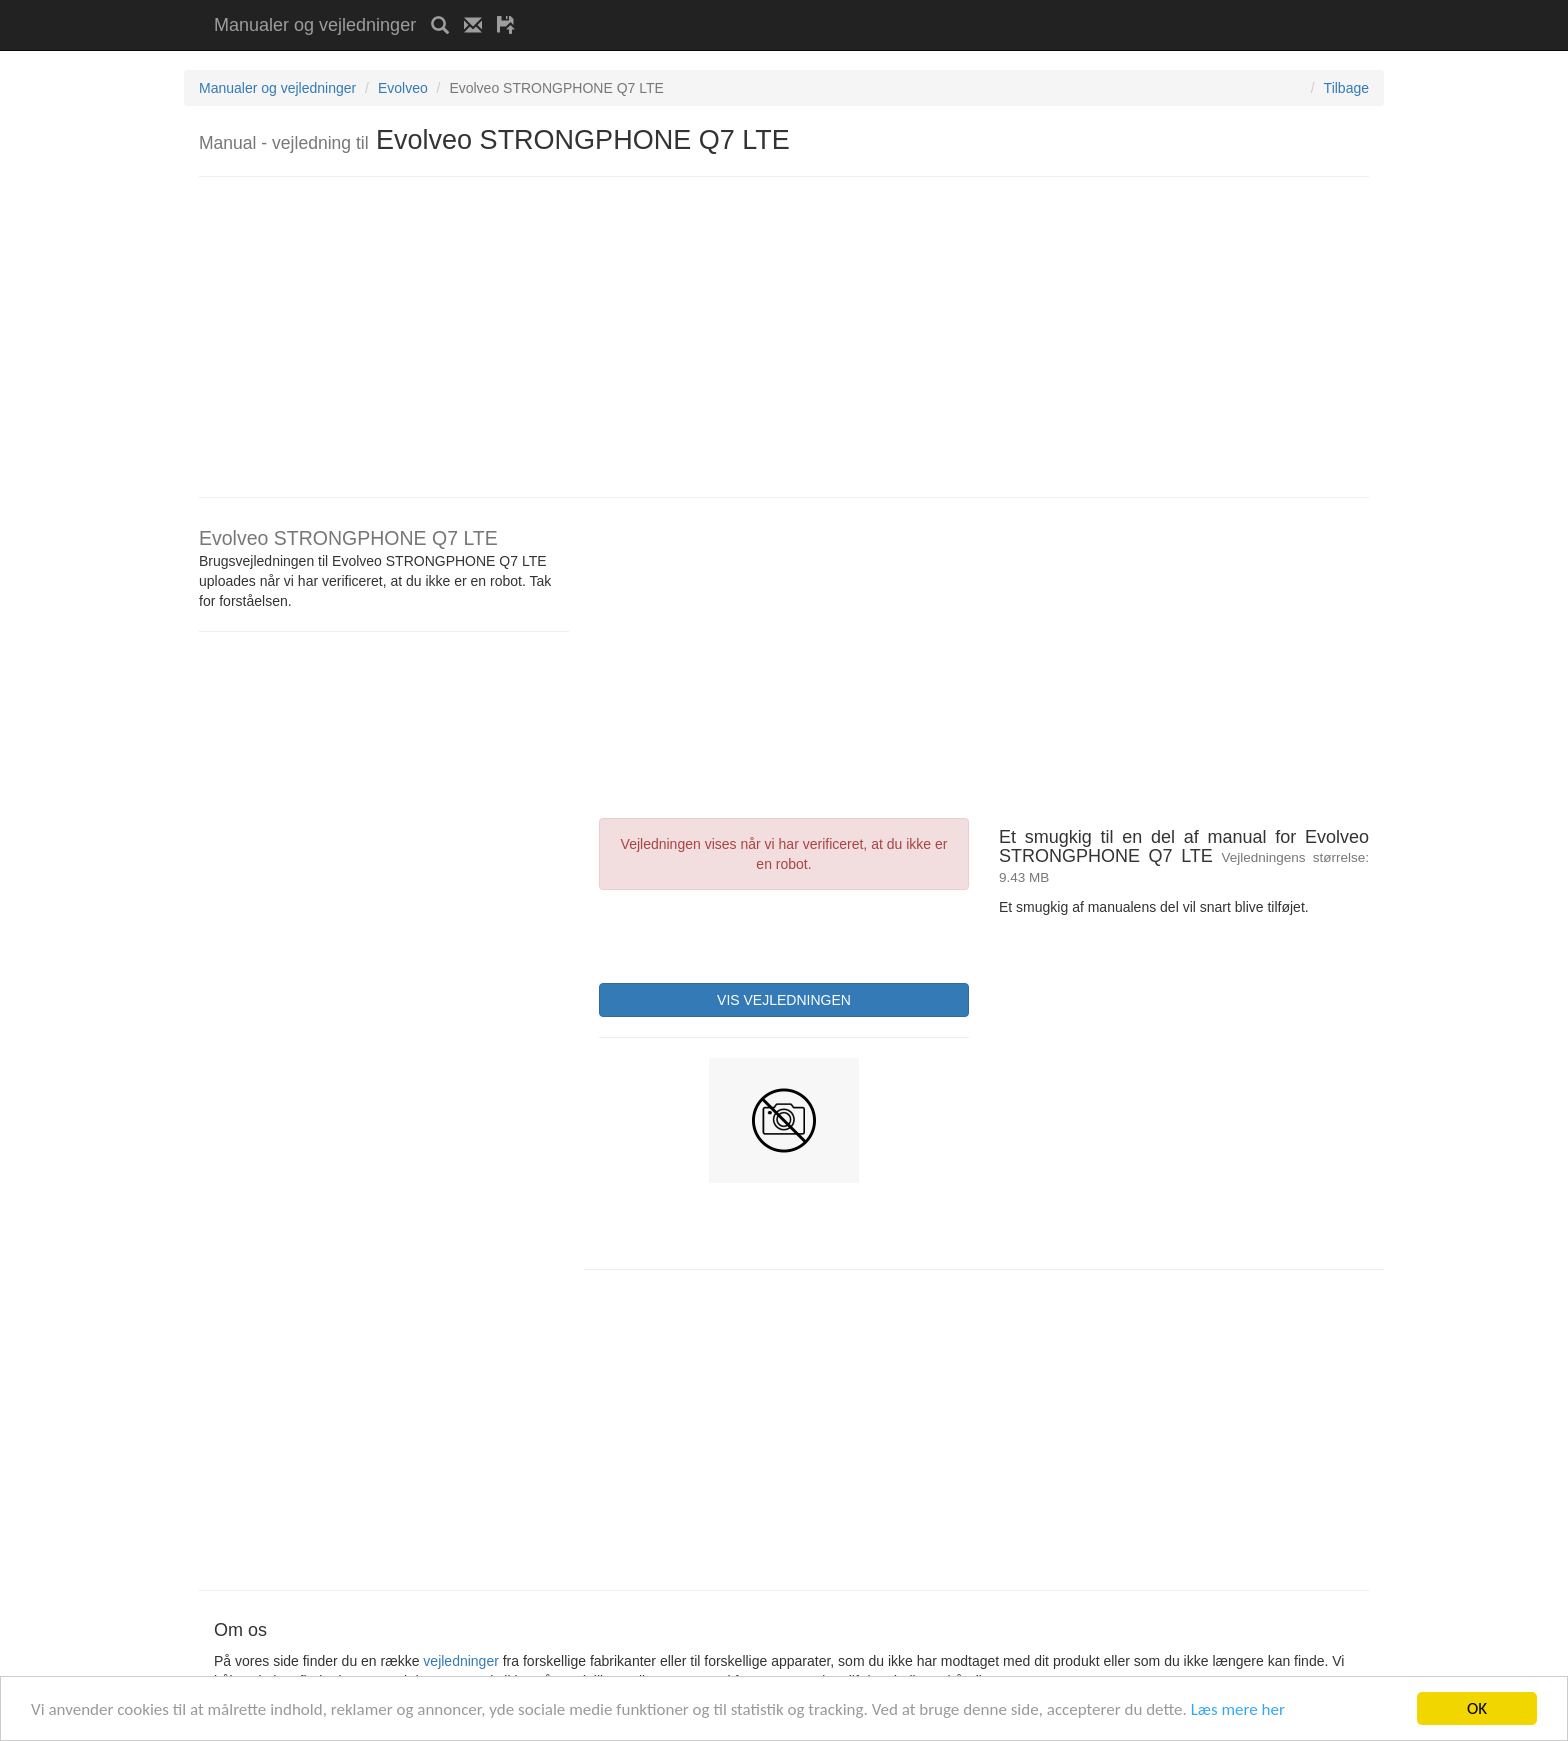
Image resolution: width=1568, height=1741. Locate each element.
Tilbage (1346, 88)
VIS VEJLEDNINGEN (784, 1000)
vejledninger (461, 1661)
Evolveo (403, 88)
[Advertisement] (764, 7)
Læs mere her (1238, 1709)
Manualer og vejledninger (315, 25)
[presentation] (751, 934)
